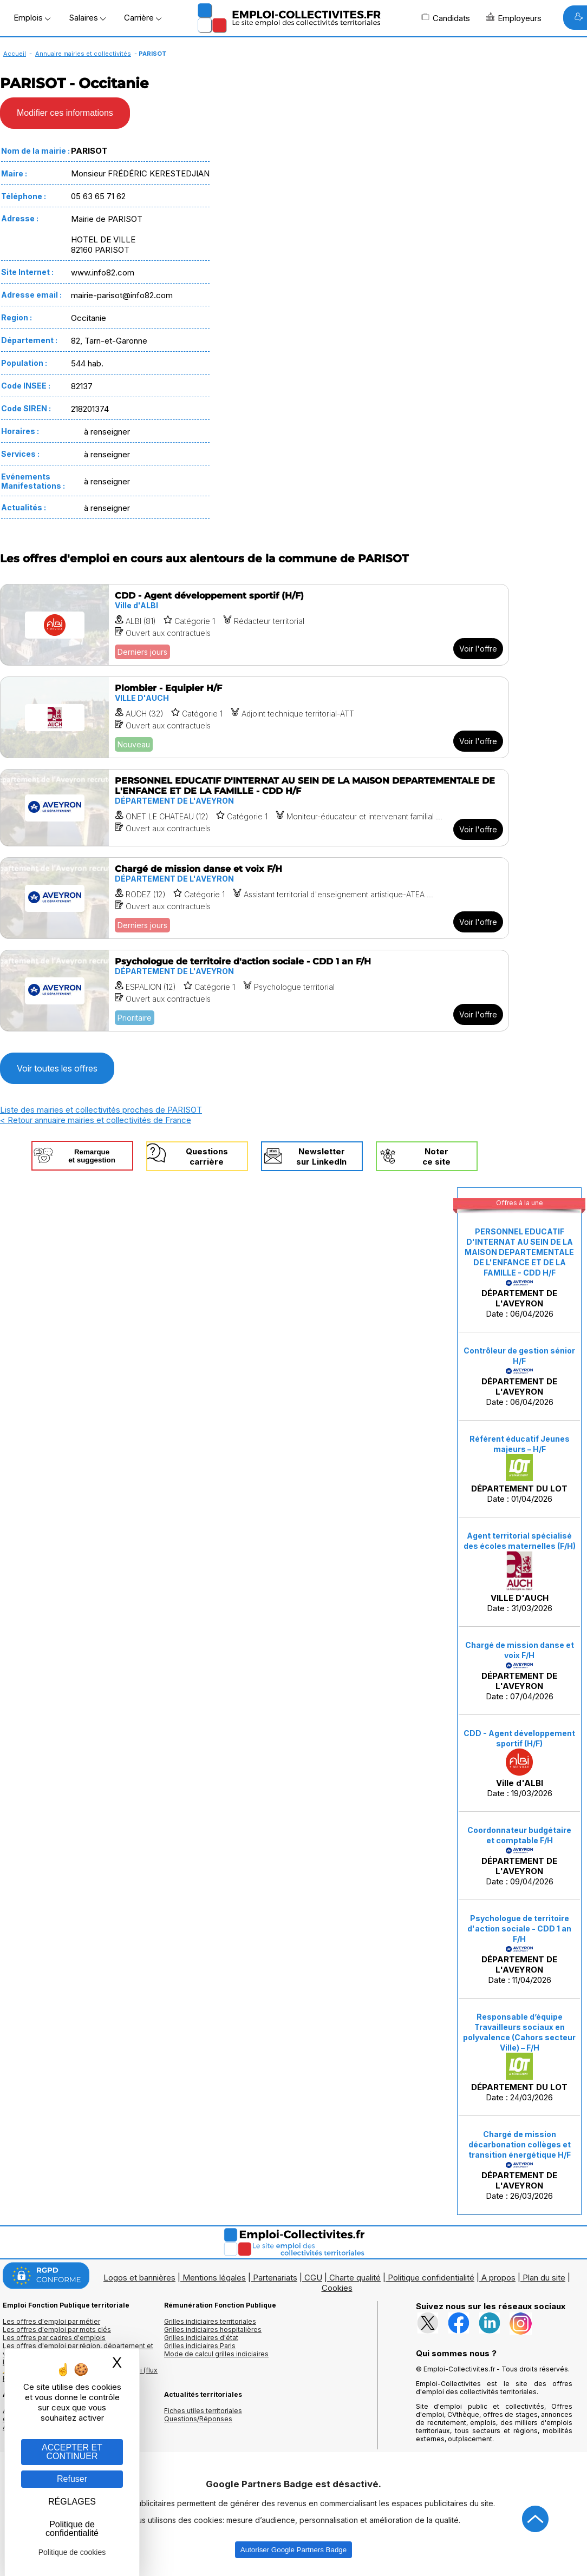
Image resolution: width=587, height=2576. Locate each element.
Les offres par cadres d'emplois (54, 2338)
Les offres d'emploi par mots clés (57, 2329)
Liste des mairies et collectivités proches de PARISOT (101, 1110)
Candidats (445, 17)
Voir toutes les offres (57, 1068)
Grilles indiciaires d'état (201, 2338)
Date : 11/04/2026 (519, 1949)
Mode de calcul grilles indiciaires (216, 2354)
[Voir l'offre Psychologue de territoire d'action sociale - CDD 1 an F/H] (254, 990)
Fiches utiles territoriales (203, 2411)
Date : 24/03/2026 (519, 2057)
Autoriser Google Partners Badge (293, 2550)
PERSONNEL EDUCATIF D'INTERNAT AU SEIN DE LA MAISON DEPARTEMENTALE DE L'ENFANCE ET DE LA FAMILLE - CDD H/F (519, 1252)
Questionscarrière (207, 1156)
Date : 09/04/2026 (519, 1856)
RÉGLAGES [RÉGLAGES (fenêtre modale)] (72, 2501)
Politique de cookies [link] (72, 2552)
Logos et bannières (139, 2277)
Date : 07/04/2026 (519, 1670)
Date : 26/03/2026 (519, 2165)
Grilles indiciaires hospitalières (213, 2329)
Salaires (87, 17)
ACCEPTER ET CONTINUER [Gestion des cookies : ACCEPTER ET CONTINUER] (72, 2452)
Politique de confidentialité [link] (72, 2529)
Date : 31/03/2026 (520, 1572)
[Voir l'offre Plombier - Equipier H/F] (254, 717)
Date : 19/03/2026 (519, 1763)
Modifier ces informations (65, 112)
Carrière (142, 17)
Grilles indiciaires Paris (200, 2346)
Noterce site (436, 1156)
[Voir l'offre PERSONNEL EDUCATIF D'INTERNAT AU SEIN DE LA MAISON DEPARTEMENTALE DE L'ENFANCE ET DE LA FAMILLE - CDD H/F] (254, 808)
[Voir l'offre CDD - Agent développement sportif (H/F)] (254, 624)
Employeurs (514, 17)
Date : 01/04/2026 (519, 1469)
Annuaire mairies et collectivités (83, 53)
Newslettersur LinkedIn (321, 1156)
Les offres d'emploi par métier (51, 2321)
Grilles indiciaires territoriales (210, 2321)
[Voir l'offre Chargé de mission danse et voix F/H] (254, 898)
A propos (498, 2277)
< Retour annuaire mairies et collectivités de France (95, 1120)
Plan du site (544, 2277)
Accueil (14, 53)
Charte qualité (355, 2277)
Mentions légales (214, 2277)
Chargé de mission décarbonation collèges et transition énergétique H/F (519, 2144)
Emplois (32, 17)
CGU (313, 2277)
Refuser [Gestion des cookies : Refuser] (72, 2478)
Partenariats (275, 2277)
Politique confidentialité (431, 2277)
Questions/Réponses (198, 2419)
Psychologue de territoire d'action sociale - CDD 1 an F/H (519, 1928)
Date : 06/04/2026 (519, 1273)
